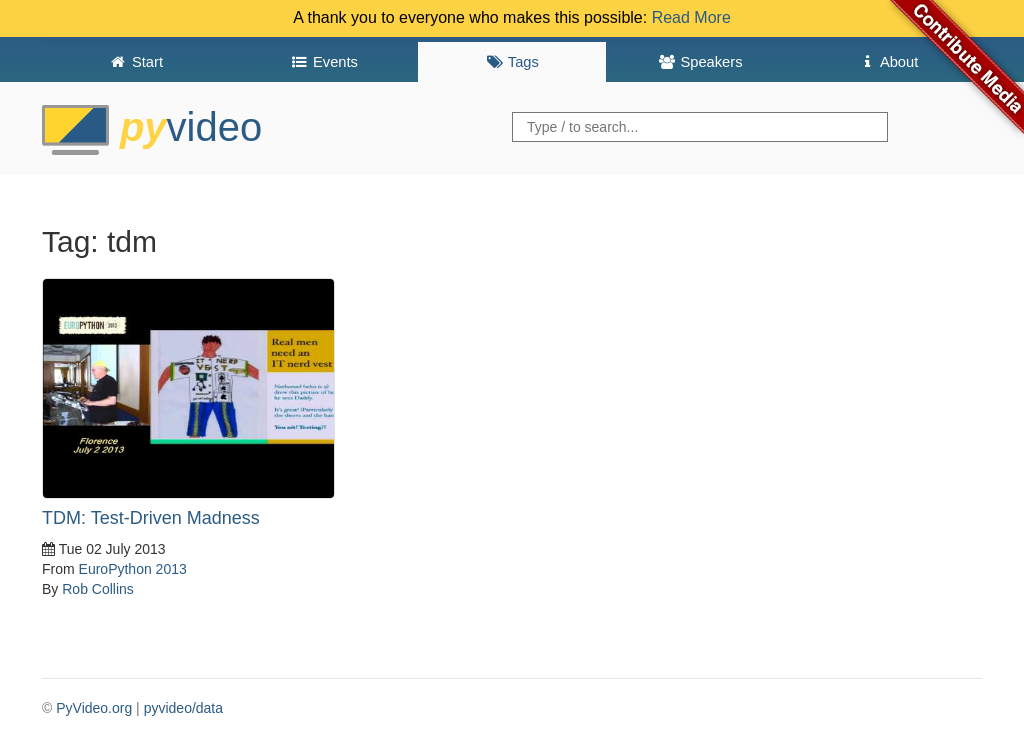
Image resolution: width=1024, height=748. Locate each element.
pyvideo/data (183, 708)
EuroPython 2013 (133, 569)
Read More (691, 17)
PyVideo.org (94, 708)
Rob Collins (98, 589)
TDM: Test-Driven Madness (151, 518)
